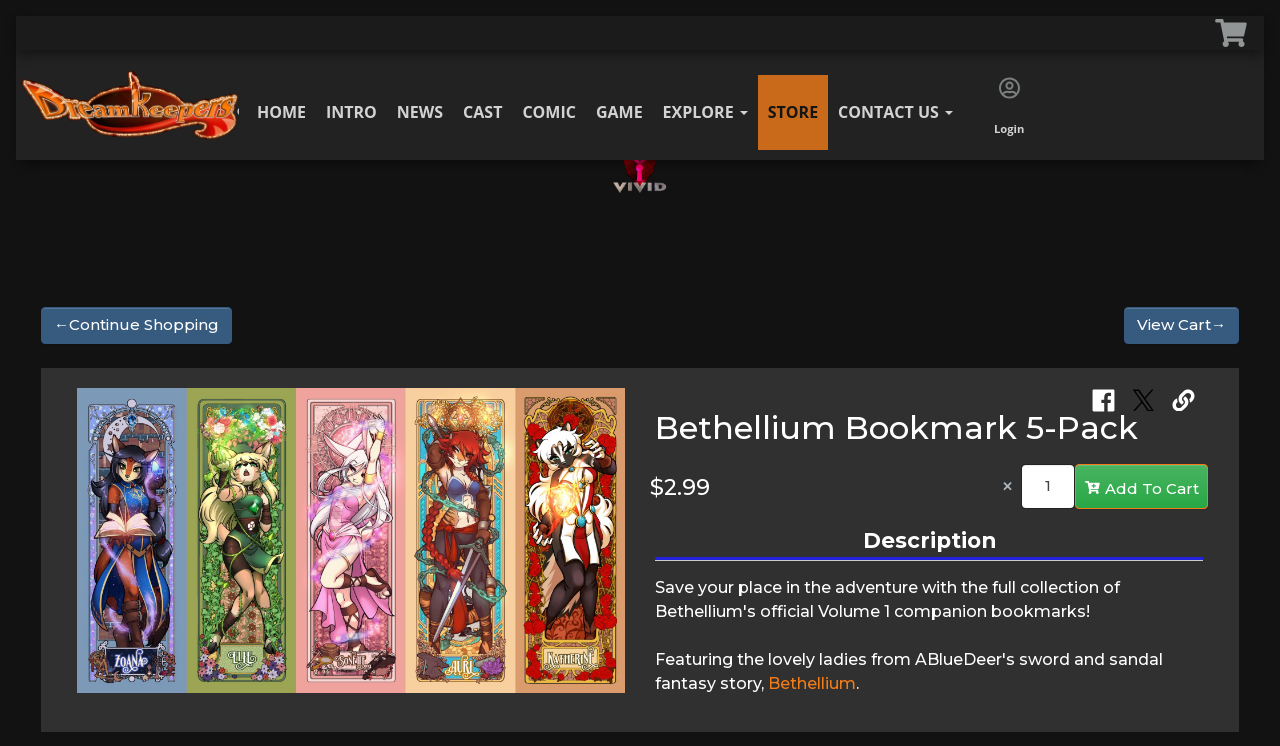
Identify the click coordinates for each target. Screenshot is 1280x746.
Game (619, 112)
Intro (351, 112)
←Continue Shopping (136, 324)
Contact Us (895, 112)
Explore (705, 112)
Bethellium (812, 683)
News (420, 112)
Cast (482, 112)
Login (1009, 107)
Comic (549, 112)
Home (281, 112)
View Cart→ (1181, 324)
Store (793, 112)
